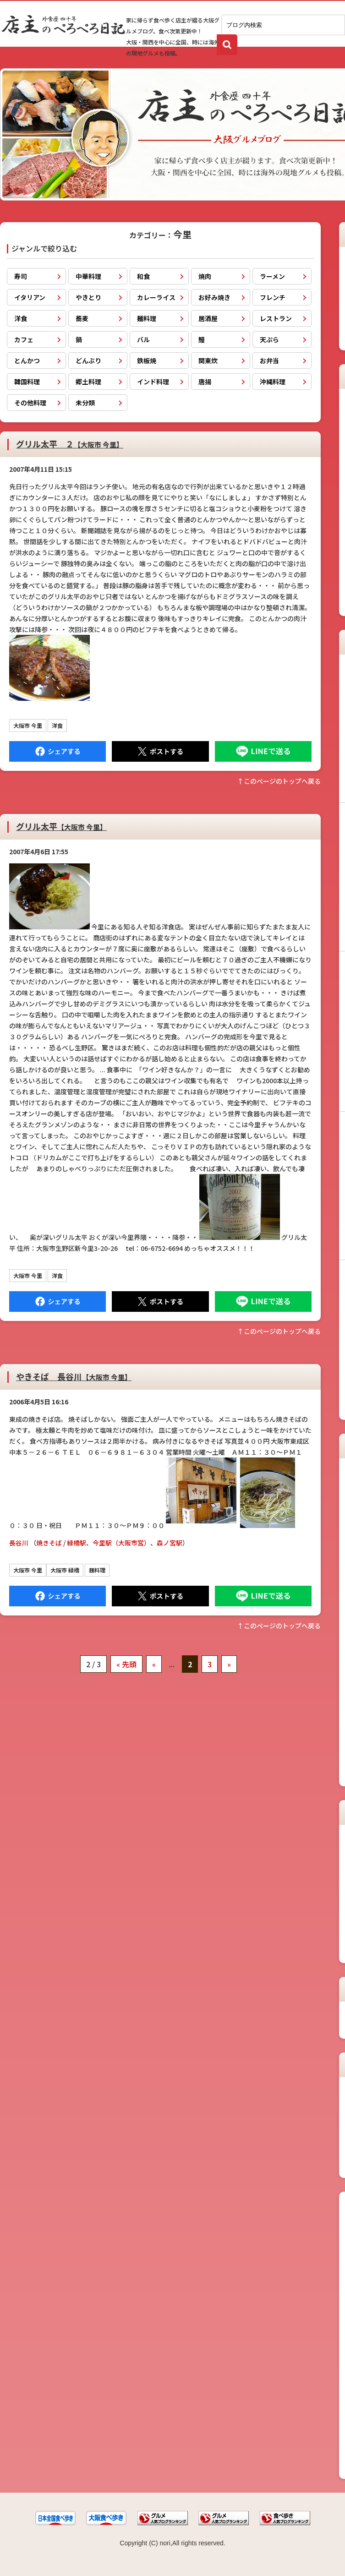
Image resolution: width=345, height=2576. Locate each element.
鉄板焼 (146, 360)
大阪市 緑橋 (64, 1570)
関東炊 (208, 360)
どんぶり (88, 360)
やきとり (88, 297)
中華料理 (88, 276)
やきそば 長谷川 (73, 1376)
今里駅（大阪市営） (121, 1542)
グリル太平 (61, 826)
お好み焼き (214, 297)
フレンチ (272, 297)
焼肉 (204, 276)
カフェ (23, 339)
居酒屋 (208, 318)
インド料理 (153, 381)
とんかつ (27, 360)
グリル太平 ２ (69, 444)
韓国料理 (27, 381)
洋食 (20, 318)
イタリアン (29, 297)
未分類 (85, 402)
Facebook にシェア (57, 751)
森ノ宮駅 (169, 1542)
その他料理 (30, 402)
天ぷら (269, 339)
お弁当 (269, 360)
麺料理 (146, 318)
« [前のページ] (154, 1664)
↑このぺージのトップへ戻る (279, 781)
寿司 (20, 276)
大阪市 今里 (27, 725)
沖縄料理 (272, 381)
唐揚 (204, 381)
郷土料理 (88, 381)
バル (143, 339)
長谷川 (18, 1542)
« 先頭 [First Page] (126, 1664)
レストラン (276, 318)
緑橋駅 (76, 1542)
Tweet (160, 751)
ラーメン (272, 276)
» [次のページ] (229, 1664)
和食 (143, 276)
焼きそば (49, 1542)
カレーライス (156, 297)
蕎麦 (82, 318)
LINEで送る (263, 751)
